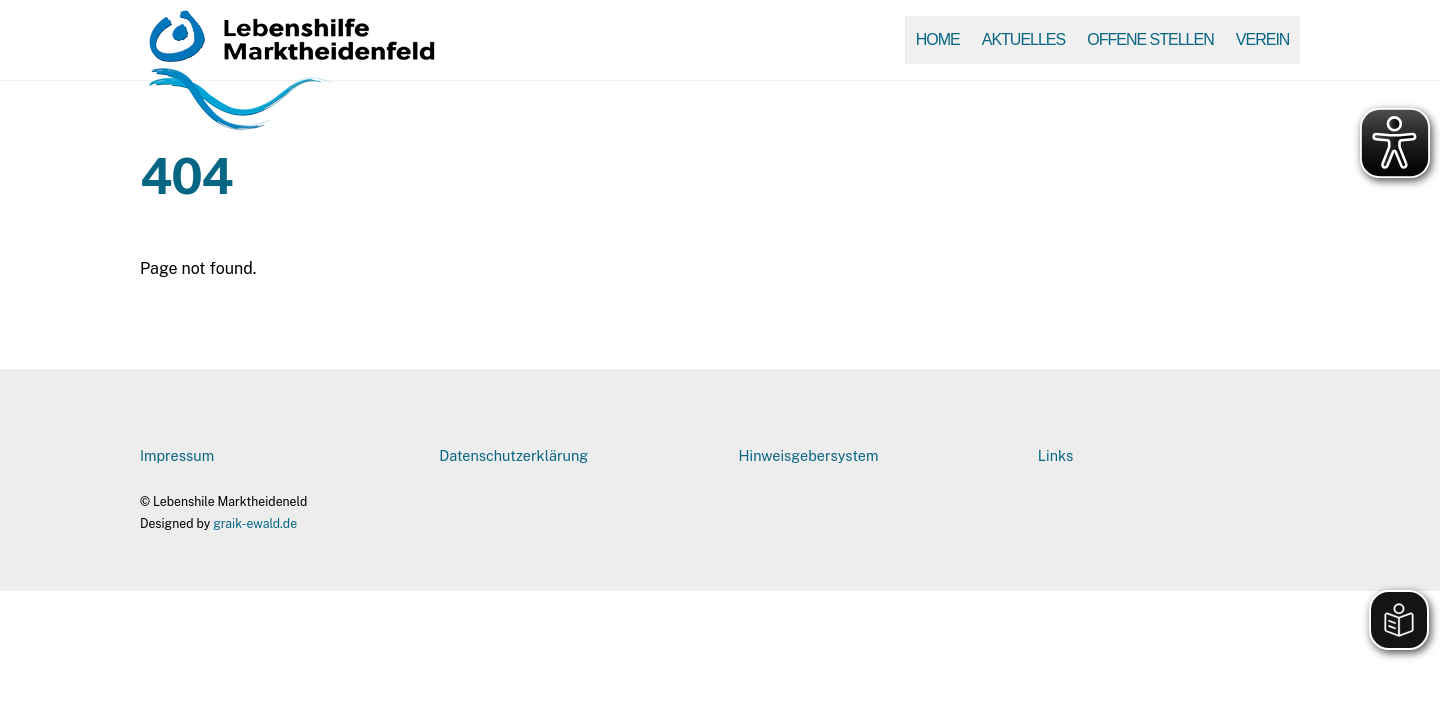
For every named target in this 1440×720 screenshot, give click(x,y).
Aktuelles (1023, 39)
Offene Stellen (1150, 39)
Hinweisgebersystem (809, 455)
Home (938, 39)
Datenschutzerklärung (513, 455)
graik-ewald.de (255, 523)
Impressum (177, 455)
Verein (1263, 39)
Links (1055, 455)
